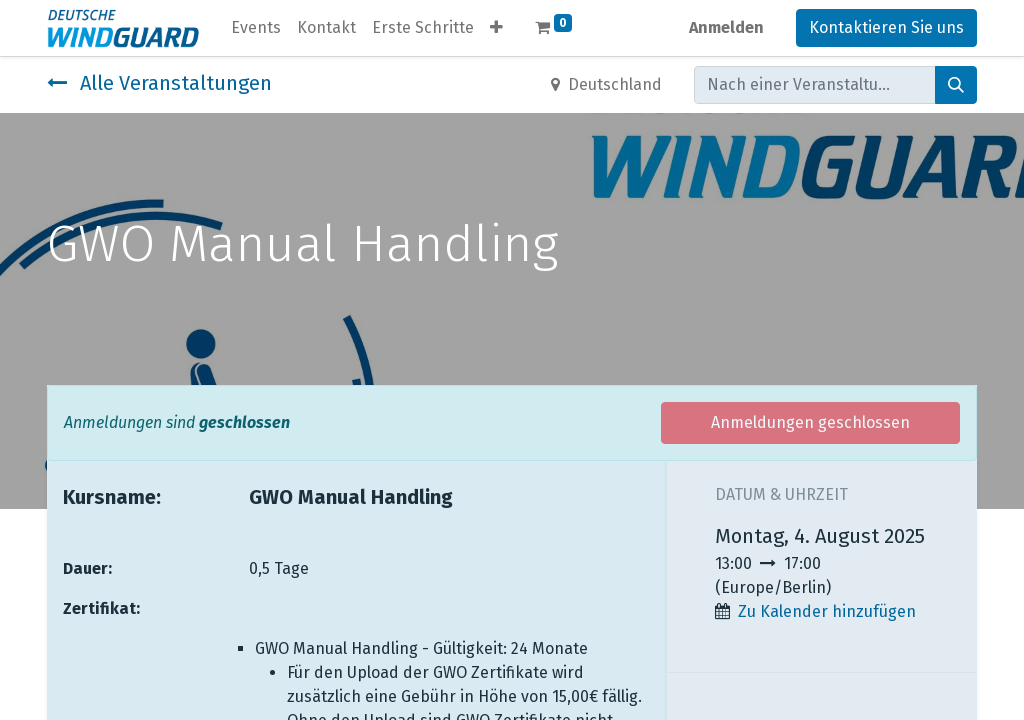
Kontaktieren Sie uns (886, 27)
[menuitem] (256, 28)
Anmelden (726, 27)
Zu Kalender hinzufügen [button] (827, 611)
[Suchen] (956, 85)
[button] (496, 28)
